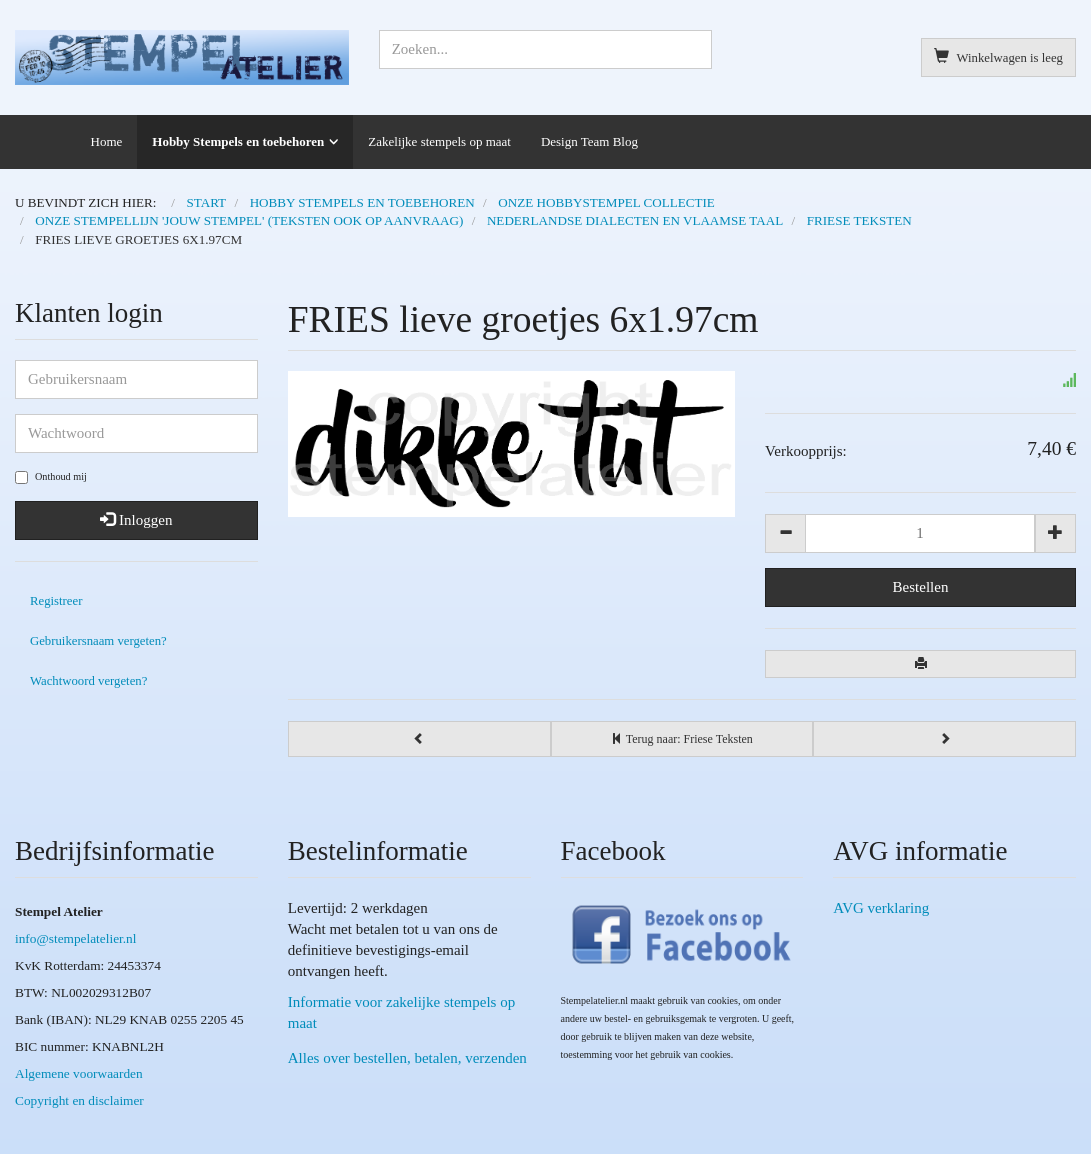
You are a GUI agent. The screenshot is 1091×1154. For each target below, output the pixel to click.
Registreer (56, 601)
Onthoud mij (51, 477)
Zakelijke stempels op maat (439, 141)
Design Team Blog (589, 141)
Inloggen (136, 520)
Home (107, 141)
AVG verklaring (881, 908)
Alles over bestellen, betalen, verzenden (407, 1058)
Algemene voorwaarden (79, 1073)
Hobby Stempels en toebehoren (238, 141)
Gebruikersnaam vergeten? (98, 641)
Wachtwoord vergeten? (88, 681)
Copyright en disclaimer (79, 1100)
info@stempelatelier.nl (75, 938)
